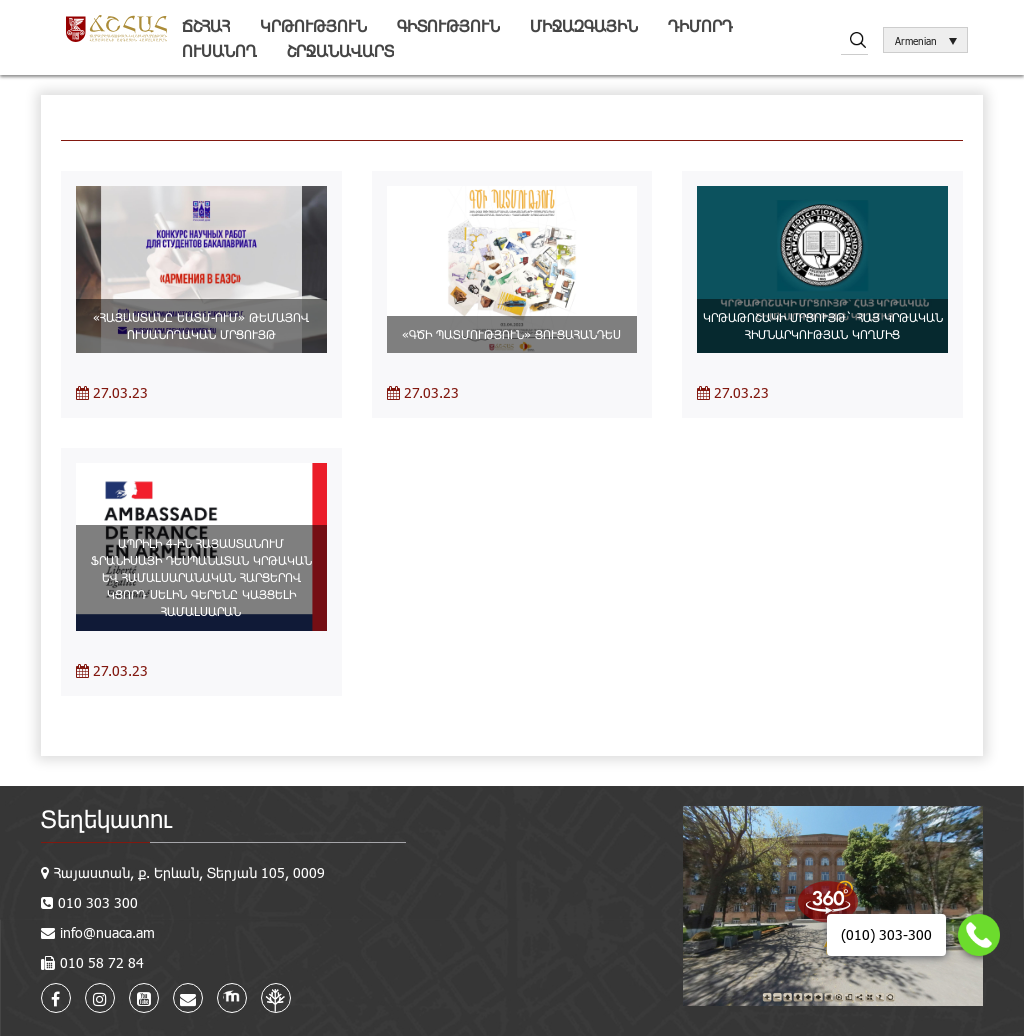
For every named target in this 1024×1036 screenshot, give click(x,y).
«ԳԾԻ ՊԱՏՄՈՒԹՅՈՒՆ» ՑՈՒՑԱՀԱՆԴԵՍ (511, 334)
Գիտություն (448, 25)
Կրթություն (313, 25)
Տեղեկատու (106, 818)
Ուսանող (219, 50)
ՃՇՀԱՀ (206, 25)
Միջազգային (584, 25)
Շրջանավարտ (340, 50)
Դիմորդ (700, 25)
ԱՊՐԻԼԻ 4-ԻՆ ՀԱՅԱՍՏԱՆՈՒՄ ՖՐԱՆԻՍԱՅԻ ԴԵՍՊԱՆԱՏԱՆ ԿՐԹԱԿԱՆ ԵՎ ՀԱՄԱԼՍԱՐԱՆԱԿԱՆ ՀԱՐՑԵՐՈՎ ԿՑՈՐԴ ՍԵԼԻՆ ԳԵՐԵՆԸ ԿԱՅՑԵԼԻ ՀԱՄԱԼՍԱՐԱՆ (201, 577)
